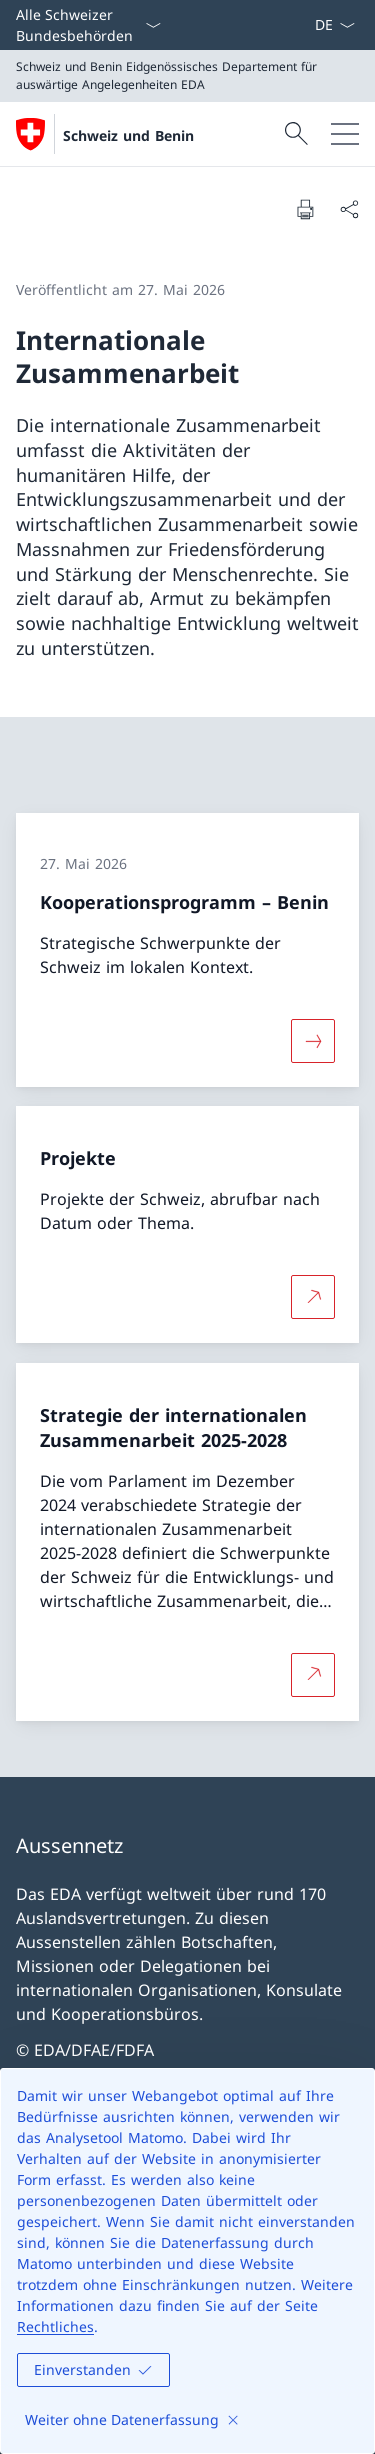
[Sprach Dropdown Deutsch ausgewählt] (334, 25)
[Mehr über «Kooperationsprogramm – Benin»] (313, 1040)
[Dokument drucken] (305, 209)
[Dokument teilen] (349, 209)
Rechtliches (55, 2326)
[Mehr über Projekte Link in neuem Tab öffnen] (313, 1297)
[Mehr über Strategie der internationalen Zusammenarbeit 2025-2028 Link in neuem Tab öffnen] (313, 1675)
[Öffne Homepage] (105, 134)
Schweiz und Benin (128, 135)
